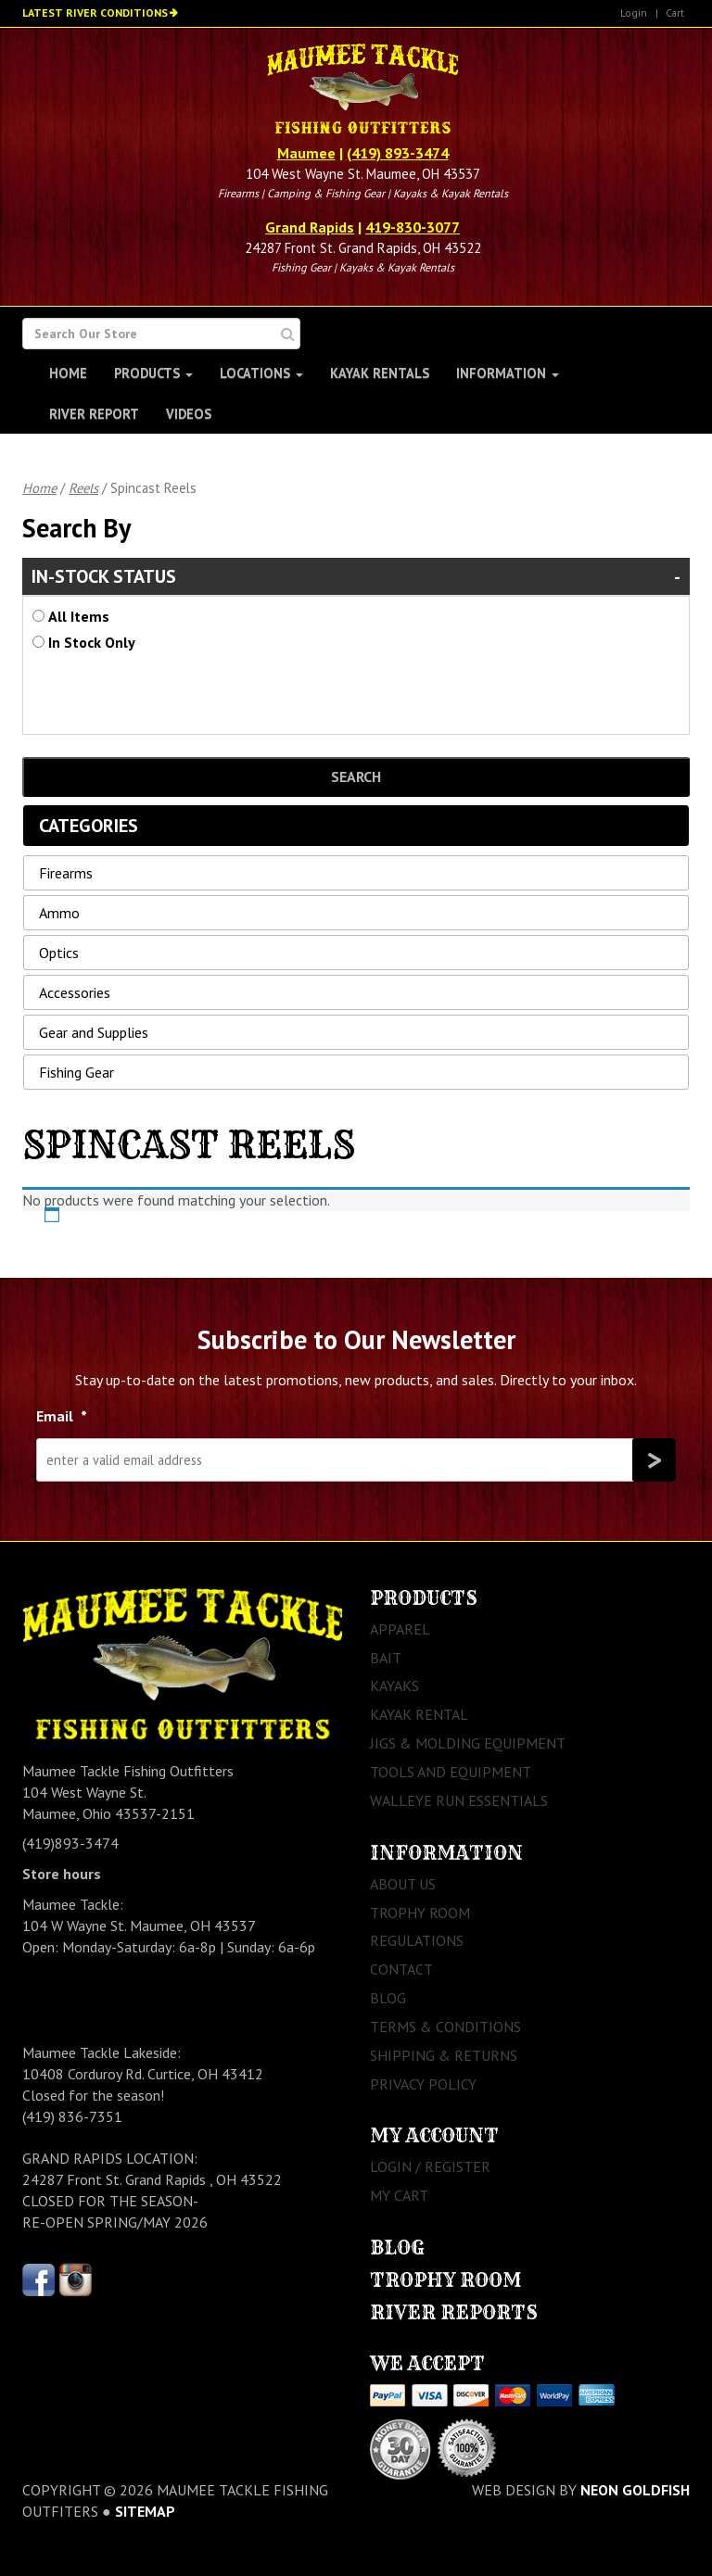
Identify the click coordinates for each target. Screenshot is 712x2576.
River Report (94, 414)
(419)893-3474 (70, 1843)
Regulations (417, 1940)
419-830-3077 (412, 227)
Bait (385, 1657)
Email (61, 1416)
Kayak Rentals (379, 373)
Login (633, 12)
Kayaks (394, 1685)
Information (507, 373)
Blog (388, 1998)
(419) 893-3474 (398, 153)
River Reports (454, 2312)
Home (68, 373)
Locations (261, 373)
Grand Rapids (309, 227)
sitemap (145, 2511)
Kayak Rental (419, 1714)
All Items (78, 616)
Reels (83, 488)
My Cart (399, 2195)
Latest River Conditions (95, 12)
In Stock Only (91, 642)
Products (153, 373)
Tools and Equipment (450, 1771)
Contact (401, 1969)
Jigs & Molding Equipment (468, 1743)
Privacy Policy (423, 2084)
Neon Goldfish (635, 2490)
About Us (403, 1884)
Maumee (306, 153)
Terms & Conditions (445, 2026)
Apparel (400, 1629)
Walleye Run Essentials (459, 1800)
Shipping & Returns (443, 2055)
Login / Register (430, 2166)
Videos (188, 414)
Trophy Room (420, 1912)
